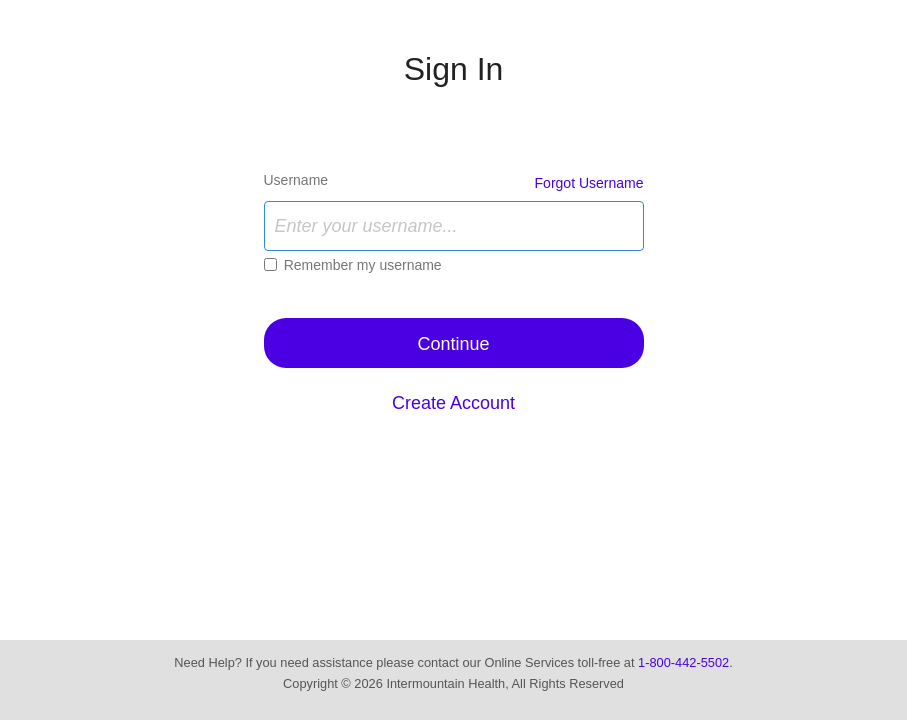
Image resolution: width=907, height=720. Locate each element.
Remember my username (363, 265)
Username (296, 180)
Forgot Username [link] (589, 183)
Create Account (453, 403)
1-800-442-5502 (683, 662)
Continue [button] (453, 344)
